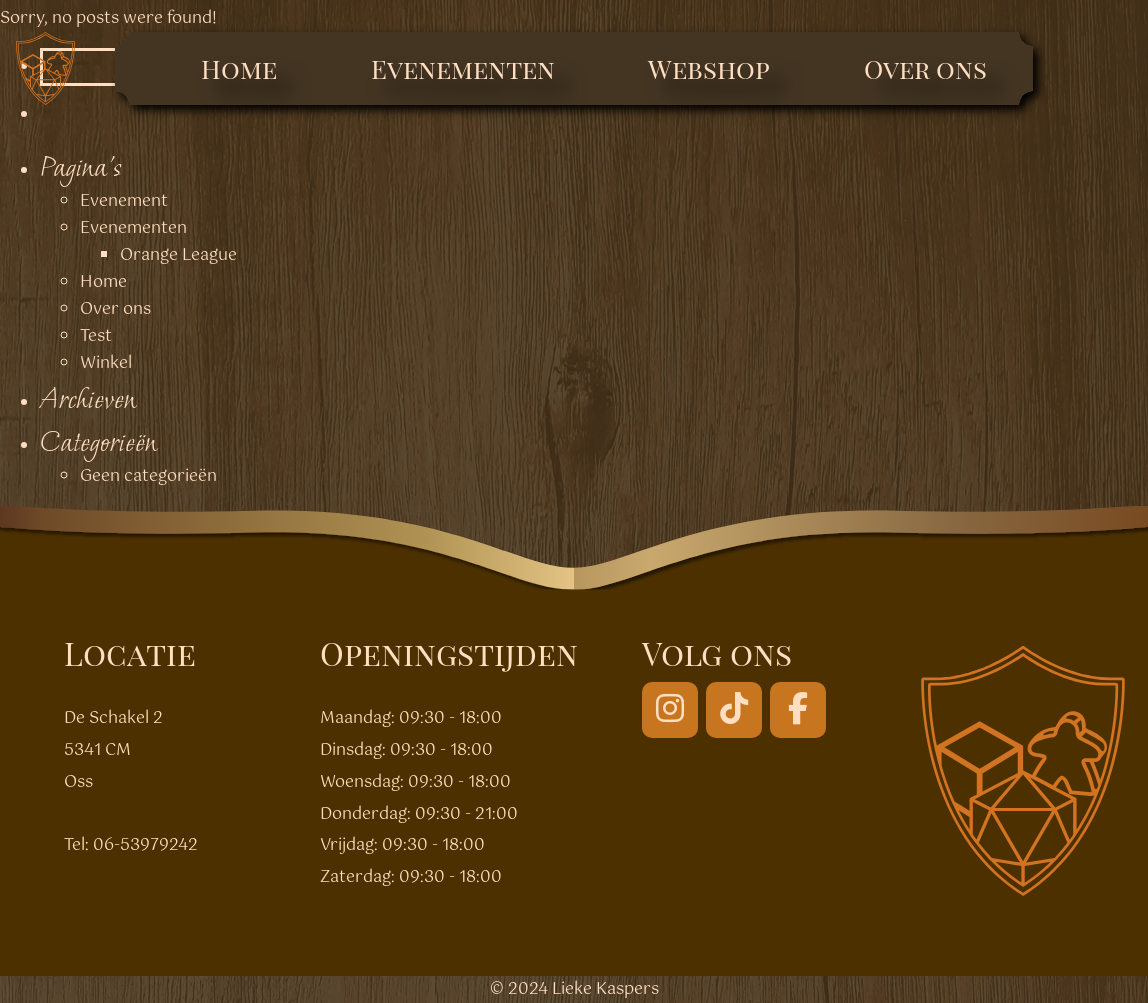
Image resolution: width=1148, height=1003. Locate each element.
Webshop (709, 68)
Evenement (124, 201)
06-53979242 (145, 845)
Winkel (106, 363)
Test (96, 336)
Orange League (178, 255)
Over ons (925, 68)
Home (239, 68)
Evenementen (463, 68)
